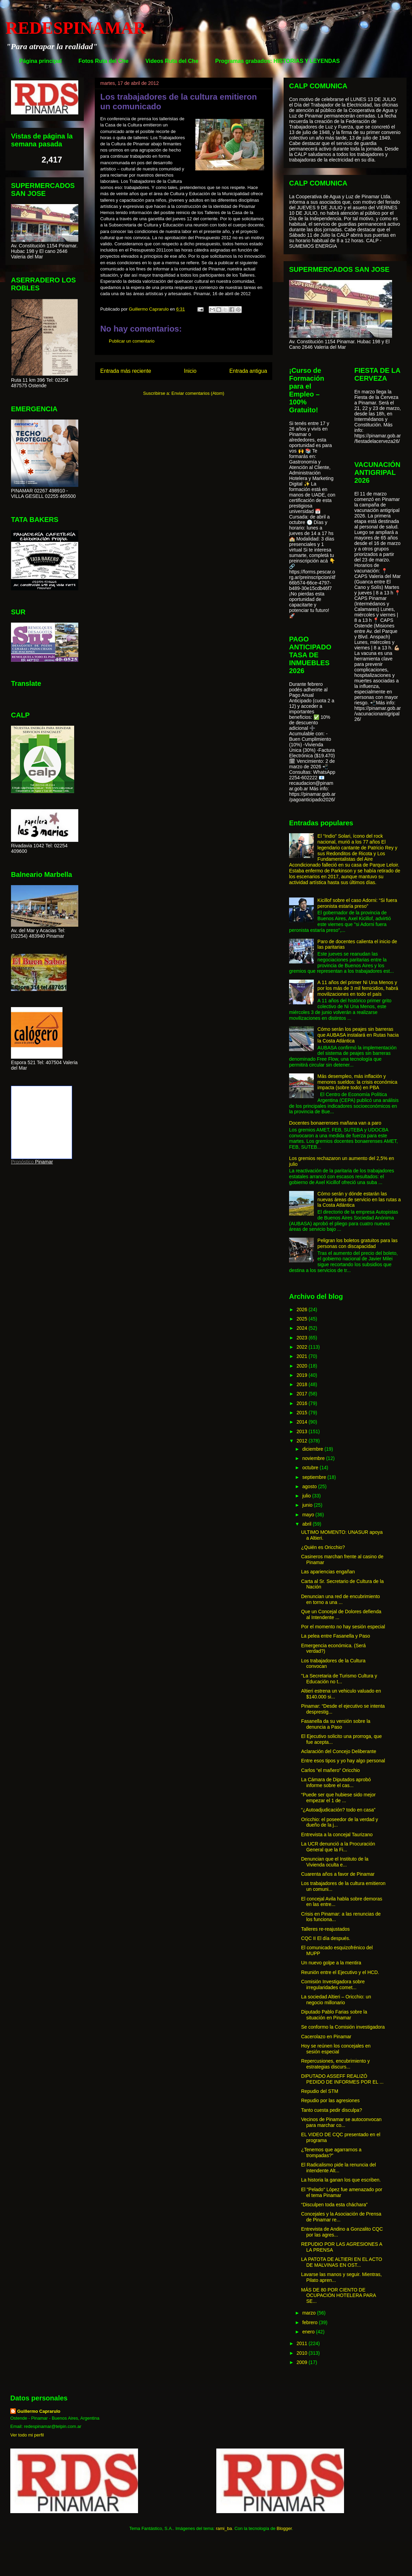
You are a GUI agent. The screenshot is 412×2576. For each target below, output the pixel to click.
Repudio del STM (319, 2091)
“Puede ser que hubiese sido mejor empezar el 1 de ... (338, 1797)
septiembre (314, 1477)
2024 (303, 1328)
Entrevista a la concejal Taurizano (337, 1834)
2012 (303, 1440)
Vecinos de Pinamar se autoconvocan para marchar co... (341, 2122)
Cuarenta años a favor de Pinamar (338, 1874)
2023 (303, 1337)
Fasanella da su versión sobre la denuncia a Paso (335, 1724)
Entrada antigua (248, 371)
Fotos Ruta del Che (104, 61)
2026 (303, 1309)
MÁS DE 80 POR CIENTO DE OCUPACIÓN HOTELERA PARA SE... (338, 2295)
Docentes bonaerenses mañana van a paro (335, 1123)
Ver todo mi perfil (27, 2435)
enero (309, 2331)
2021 (303, 1356)
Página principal (40, 61)
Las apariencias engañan (328, 1571)
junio (307, 1505)
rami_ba (224, 2528)
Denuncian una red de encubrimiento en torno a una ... (340, 1599)
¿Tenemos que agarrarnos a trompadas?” (331, 2152)
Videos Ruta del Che (171, 61)
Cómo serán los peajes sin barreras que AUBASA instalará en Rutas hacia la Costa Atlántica (358, 1035)
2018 (303, 1384)
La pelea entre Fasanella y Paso (335, 1636)
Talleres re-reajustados (325, 1929)
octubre (311, 1467)
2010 (303, 2353)
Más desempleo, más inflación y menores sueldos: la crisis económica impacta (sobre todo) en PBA (358, 1082)
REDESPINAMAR (75, 27)
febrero (310, 2322)
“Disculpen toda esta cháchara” (334, 2204)
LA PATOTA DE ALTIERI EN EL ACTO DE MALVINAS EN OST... (341, 2262)
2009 (303, 2362)
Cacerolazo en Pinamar (326, 2036)
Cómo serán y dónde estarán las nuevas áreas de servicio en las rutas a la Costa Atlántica (359, 1199)
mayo (308, 1514)
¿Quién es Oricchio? (323, 1547)
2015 (303, 1412)
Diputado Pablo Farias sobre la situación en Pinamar (334, 2014)
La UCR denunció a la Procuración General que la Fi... (338, 1846)
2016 (303, 1403)
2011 (303, 2343)
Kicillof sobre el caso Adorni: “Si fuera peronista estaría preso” (357, 903)
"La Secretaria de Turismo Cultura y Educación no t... (339, 1678)
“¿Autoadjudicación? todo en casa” (338, 1810)
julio (307, 1495)
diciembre (313, 1449)
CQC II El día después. (325, 1938)
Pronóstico (22, 1161)
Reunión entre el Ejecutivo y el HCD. (340, 1972)
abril (307, 1524)
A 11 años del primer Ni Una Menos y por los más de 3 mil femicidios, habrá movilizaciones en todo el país (358, 988)
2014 (303, 1422)
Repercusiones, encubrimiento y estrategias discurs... (335, 2064)
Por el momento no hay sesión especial (343, 1626)
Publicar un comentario (131, 341)
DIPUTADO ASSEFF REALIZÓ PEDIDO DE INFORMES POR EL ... (342, 2079)
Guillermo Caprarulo (38, 2411)
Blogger (284, 2528)
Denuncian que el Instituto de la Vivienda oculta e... (334, 1861)
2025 (303, 1319)
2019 (303, 1375)
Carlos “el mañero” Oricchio (330, 1770)
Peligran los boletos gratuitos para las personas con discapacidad (358, 1243)
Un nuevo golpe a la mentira (331, 1962)
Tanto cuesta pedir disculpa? (331, 2110)
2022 (303, 1347)
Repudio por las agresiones (330, 2100)
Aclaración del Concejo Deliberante (338, 1751)
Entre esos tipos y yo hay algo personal (343, 1760)
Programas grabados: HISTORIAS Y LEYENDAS (277, 61)
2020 (303, 1366)
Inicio (190, 371)
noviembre (314, 1458)
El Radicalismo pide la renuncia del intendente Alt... (338, 2167)
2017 (303, 1393)
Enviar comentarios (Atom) (197, 393)
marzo (309, 2313)
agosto (310, 1486)
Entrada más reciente (125, 371)
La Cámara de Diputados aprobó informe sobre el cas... (336, 1782)
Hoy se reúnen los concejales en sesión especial (335, 2048)
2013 (303, 1431)
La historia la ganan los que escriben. (341, 2180)
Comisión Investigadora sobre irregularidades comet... (333, 1984)
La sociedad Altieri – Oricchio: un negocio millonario (336, 1999)
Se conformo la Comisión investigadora (343, 2027)
